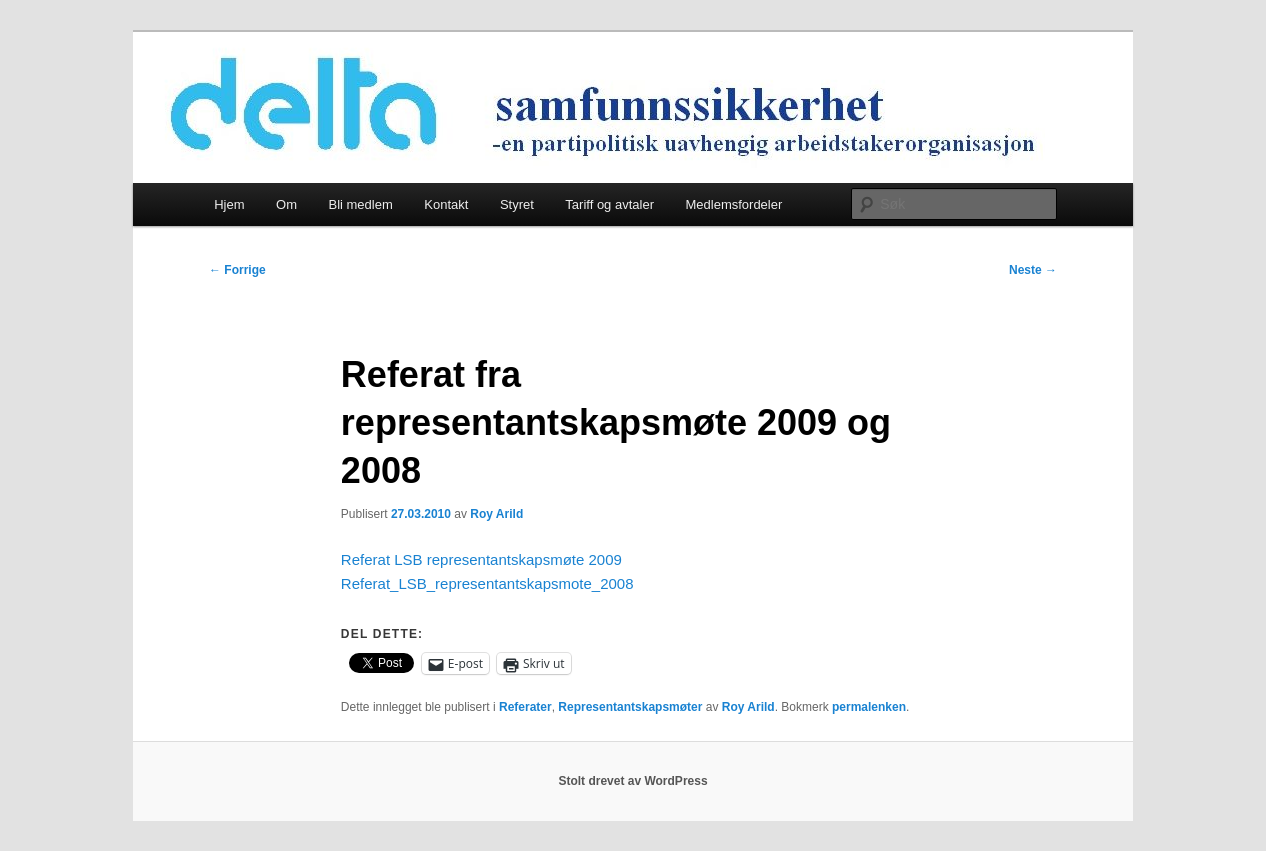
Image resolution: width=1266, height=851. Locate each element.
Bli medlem (360, 204)
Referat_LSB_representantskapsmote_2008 (487, 583)
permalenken (869, 707)
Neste (1033, 270)
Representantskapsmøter (630, 707)
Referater (525, 707)
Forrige (237, 270)
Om (286, 204)
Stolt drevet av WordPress (632, 781)
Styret (517, 204)
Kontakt (446, 204)
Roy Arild (496, 514)
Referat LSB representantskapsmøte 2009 (481, 559)
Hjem (229, 204)
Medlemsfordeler (733, 204)
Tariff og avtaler (609, 204)
